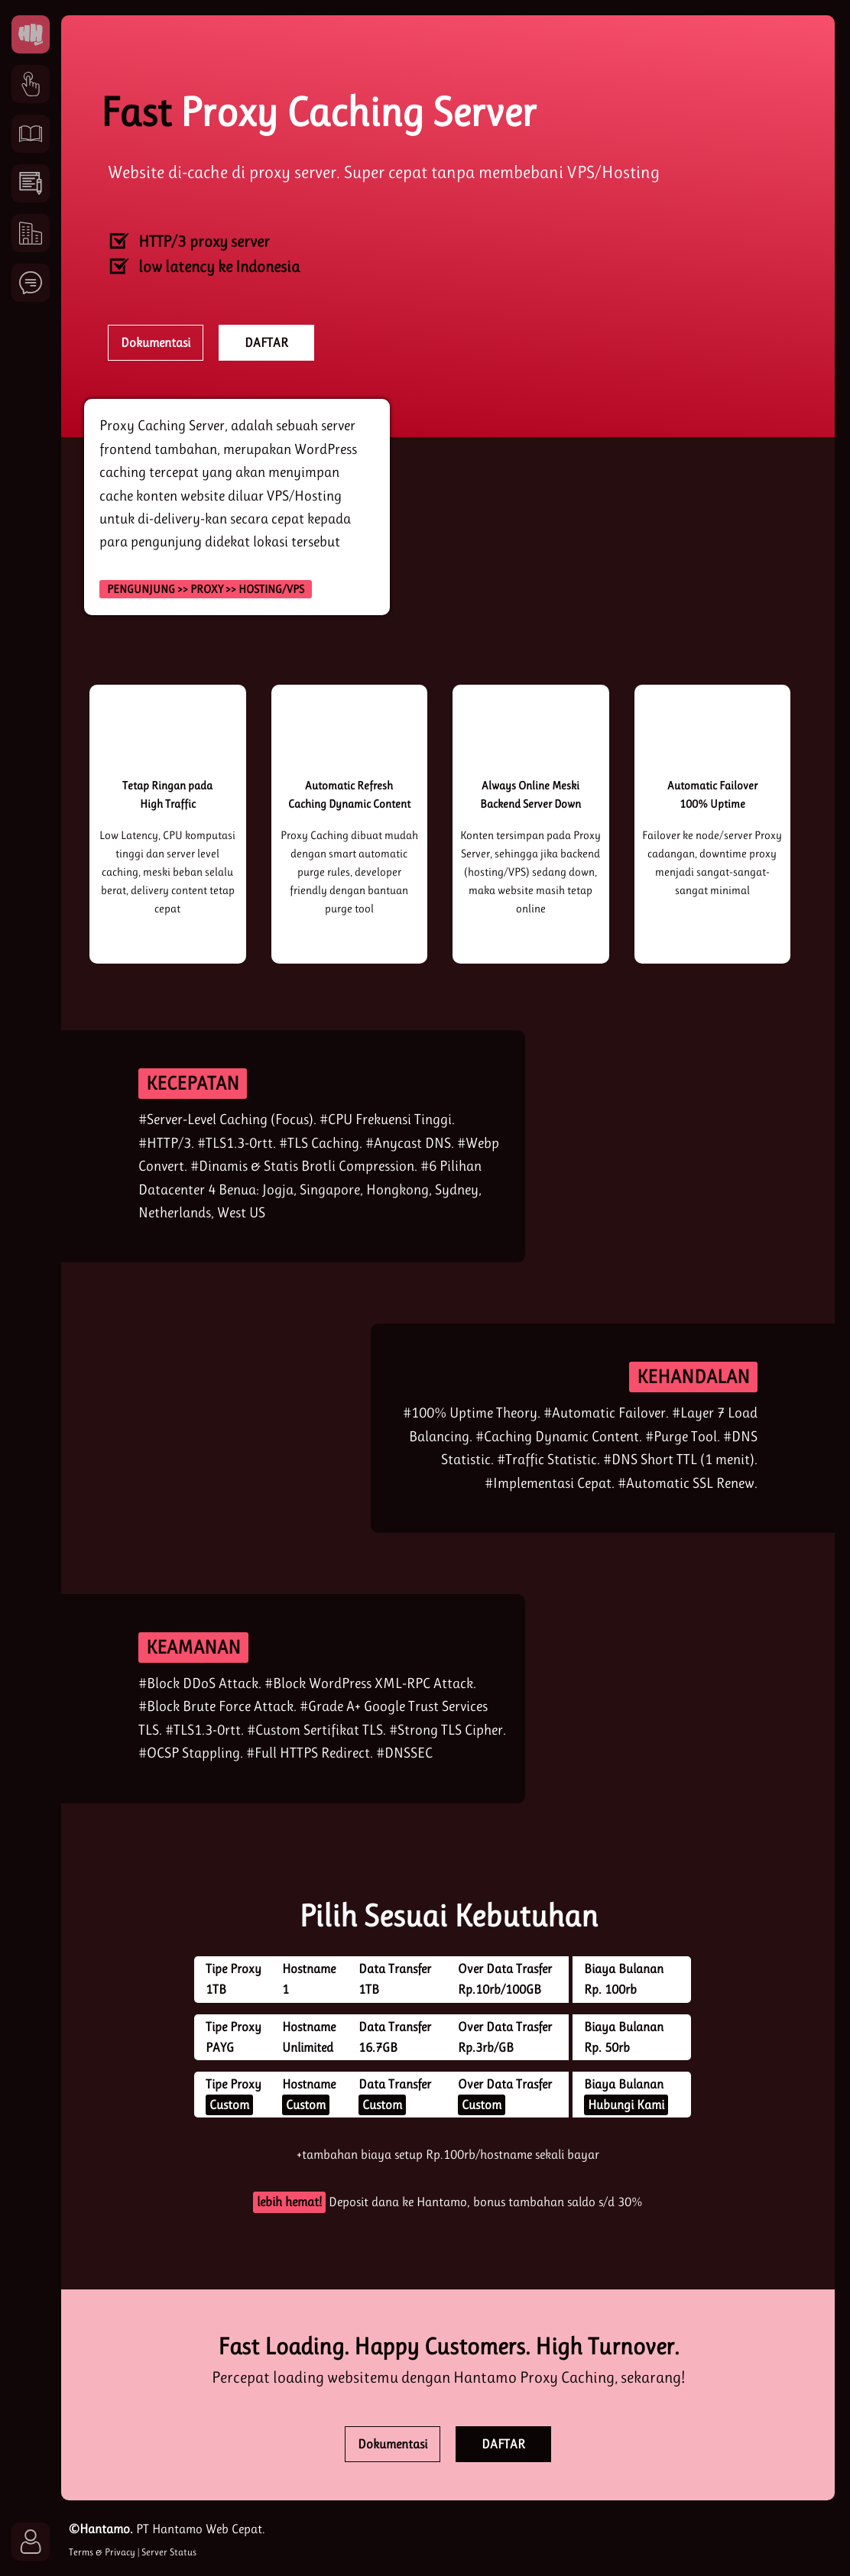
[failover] (712, 738)
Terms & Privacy (102, 2552)
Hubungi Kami (626, 2104)
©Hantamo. (101, 2528)
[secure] (624, 1698)
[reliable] (271, 1428)
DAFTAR (266, 342)
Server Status (168, 2552)
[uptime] (530, 738)
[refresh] (349, 738)
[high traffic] (167, 738)
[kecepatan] (624, 1146)
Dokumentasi (155, 342)
